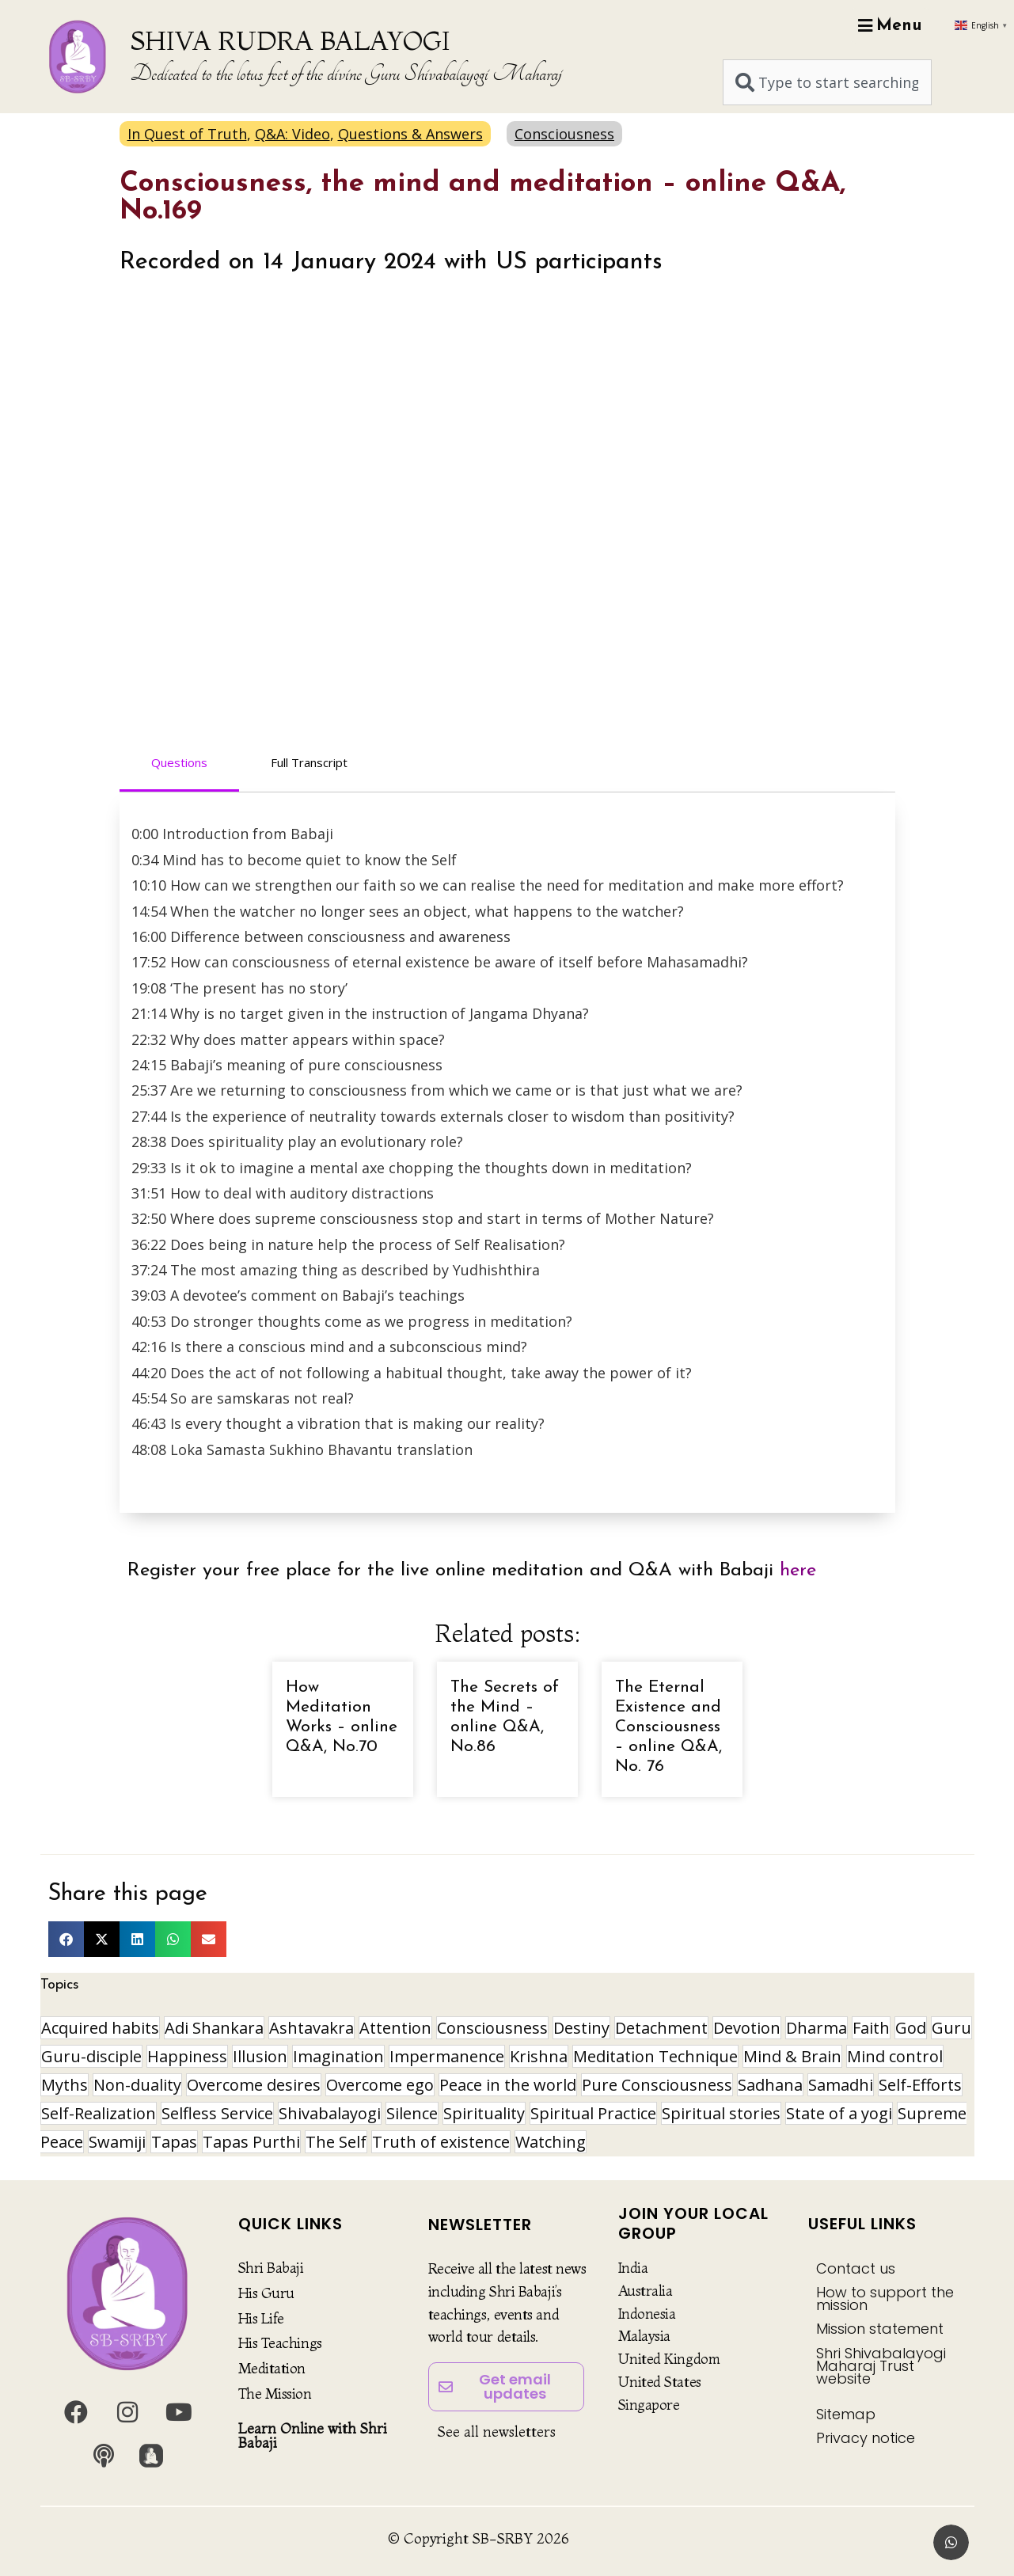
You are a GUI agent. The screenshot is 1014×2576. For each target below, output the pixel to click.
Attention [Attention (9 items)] (395, 2027)
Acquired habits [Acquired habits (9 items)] (100, 2027)
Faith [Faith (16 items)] (871, 2027)
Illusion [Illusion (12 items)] (260, 2056)
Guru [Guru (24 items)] (951, 2027)
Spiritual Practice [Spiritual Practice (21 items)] (593, 2113)
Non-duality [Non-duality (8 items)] (137, 2084)
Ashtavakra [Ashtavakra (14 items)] (311, 2027)
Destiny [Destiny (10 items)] (581, 2027)
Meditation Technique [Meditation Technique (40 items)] (655, 2056)
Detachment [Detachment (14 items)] (661, 2027)
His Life (261, 2318)
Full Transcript (309, 762)
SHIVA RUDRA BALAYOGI (290, 40)
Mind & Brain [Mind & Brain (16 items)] (792, 2056)
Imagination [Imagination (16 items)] (338, 2056)
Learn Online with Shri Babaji (312, 2435)
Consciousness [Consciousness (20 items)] (492, 2027)
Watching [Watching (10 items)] (550, 2141)
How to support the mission (885, 2298)
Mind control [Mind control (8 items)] (895, 2056)
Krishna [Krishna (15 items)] (539, 2056)
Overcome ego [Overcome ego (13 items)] (380, 2084)
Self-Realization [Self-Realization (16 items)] (98, 2113)
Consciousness (564, 133)
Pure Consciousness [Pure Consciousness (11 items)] (657, 2084)
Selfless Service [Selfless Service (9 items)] (217, 2113)
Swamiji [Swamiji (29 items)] (117, 2141)
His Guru (266, 2293)
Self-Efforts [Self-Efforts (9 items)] (920, 2084)
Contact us (855, 2268)
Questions (179, 762)
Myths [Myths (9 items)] (64, 2084)
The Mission (275, 2393)
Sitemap (845, 2414)
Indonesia (647, 2313)
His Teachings (280, 2343)
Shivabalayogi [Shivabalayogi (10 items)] (330, 2113)
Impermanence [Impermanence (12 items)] (446, 2056)
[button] (66, 1939)
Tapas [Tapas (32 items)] (174, 2141)
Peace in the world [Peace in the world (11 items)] (507, 2084)
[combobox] (827, 82)
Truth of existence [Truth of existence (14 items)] (441, 2141)
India (633, 2268)
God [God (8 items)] (910, 2027)
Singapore (649, 2405)
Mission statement (880, 2329)
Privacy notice (865, 2438)
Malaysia (644, 2336)
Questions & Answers (410, 133)
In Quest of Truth (187, 133)
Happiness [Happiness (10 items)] (187, 2056)
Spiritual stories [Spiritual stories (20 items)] (721, 2113)
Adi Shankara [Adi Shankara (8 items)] (214, 2027)
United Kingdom (669, 2359)
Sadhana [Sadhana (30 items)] (770, 2084)
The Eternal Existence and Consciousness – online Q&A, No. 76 (668, 1727)
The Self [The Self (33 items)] (336, 2141)
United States (659, 2382)
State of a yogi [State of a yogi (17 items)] (839, 2113)
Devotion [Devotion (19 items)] (746, 2027)
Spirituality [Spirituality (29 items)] (484, 2113)
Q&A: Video (292, 133)
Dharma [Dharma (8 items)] (816, 2027)
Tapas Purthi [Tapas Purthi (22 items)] (251, 2141)
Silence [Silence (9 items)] (412, 2113)
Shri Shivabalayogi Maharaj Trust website (881, 2365)
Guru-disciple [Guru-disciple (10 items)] (91, 2056)
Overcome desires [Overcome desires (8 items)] (254, 2084)
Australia (645, 2291)
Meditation (272, 2368)
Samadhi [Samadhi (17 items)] (840, 2084)
